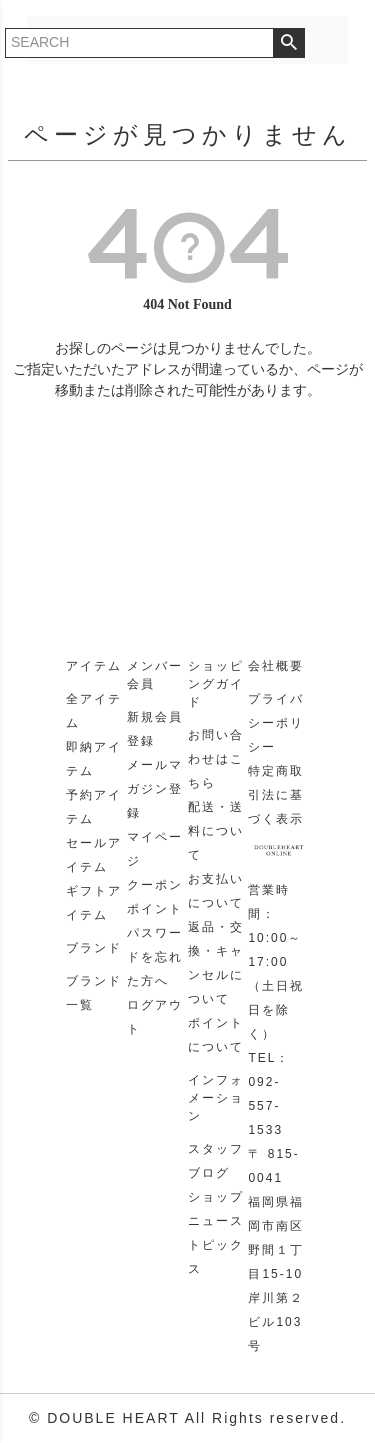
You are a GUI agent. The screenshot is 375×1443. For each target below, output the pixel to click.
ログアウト (155, 1017)
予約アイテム (94, 807)
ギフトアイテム (94, 903)
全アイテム (94, 711)
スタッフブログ (216, 1161)
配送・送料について (216, 831)
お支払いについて (216, 891)
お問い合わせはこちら (216, 759)
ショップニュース (216, 1209)
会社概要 (276, 666)
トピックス (216, 1257)
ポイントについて (216, 1035)
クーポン (155, 885)
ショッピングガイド (216, 684)
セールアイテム (94, 855)
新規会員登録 (155, 729)
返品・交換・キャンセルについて (216, 963)
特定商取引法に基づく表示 (276, 795)
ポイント (155, 909)
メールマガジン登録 (155, 789)
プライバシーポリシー (276, 723)
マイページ (155, 849)
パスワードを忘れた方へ (155, 957)
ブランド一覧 (94, 993)
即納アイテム (94, 759)
